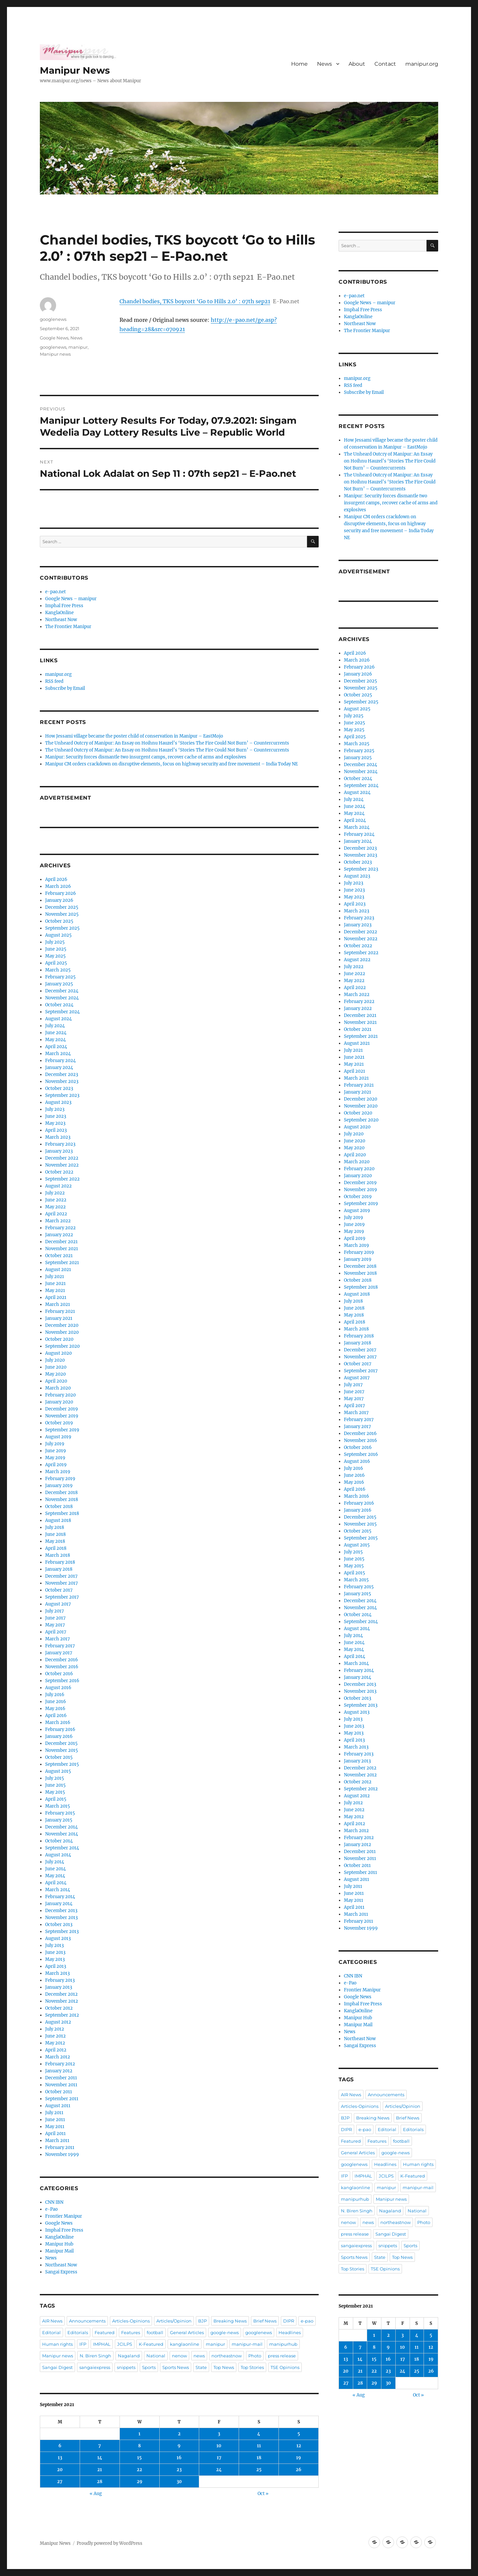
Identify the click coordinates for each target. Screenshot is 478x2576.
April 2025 (56, 963)
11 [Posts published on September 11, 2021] (259, 2446)
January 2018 (58, 1569)
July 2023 (54, 1109)
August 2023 (58, 1102)
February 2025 (60, 977)
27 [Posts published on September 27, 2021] (59, 2481)
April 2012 (55, 2050)
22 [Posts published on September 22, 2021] (139, 2469)
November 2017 (61, 1583)
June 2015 (55, 1785)
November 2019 (61, 1416)
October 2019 (59, 1423)
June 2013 (55, 1952)
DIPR (288, 2321)
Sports (149, 2367)
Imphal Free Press (64, 605)
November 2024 (62, 998)
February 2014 (60, 1896)
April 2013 (55, 1966)
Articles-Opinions (131, 2321)
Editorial (51, 2332)
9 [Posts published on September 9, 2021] (179, 2446)
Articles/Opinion (174, 2321)
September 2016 (62, 1680)
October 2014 (59, 1841)
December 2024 (61, 991)
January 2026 (59, 900)
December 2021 (61, 1242)
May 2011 (54, 2126)
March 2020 (58, 1388)
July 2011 (54, 2112)
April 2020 (56, 1381)
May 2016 (55, 1708)
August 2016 (58, 1687)
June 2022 (55, 1200)
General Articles (187, 2332)
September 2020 (62, 1346)
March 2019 (57, 1471)
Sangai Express (61, 2272)
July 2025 (55, 942)
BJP (202, 2321)
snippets (126, 2367)
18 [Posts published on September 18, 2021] (259, 2458)
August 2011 (57, 2106)
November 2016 (61, 1667)
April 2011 (55, 2133)
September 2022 (62, 1179)
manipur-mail (247, 2344)
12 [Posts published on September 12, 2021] (298, 2446)
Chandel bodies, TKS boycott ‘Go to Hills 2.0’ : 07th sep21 (195, 301)
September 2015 (62, 1764)
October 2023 (59, 1088)
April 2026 (56, 879)
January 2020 (59, 1402)
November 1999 (62, 2154)
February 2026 (60, 893)
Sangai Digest (57, 2367)
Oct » (263, 2493)
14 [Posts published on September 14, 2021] (99, 2458)
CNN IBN (54, 2202)
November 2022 (62, 1165)
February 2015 (60, 1813)
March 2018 (57, 1555)
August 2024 (58, 1019)
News (324, 64)
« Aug (96, 2493)
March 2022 (58, 1221)
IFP (82, 2344)
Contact (385, 64)
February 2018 (60, 1562)
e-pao (307, 2321)
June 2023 (55, 1116)
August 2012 (58, 2022)
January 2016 (59, 1736)
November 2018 (61, 1499)
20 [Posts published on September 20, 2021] (60, 2469)
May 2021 (55, 1290)
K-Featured (151, 2344)
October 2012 (59, 2008)
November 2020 (62, 1332)
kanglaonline (184, 2344)
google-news (224, 2332)
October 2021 (59, 1255)
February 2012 (60, 2064)
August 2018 (58, 1520)
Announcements (87, 2321)
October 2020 (59, 1339)
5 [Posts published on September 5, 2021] (298, 2434)
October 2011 (58, 2092)
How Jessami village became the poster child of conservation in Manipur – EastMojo (134, 736)
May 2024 (55, 1039)
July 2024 (55, 1026)
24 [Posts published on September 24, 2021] (219, 2469)
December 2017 (61, 1576)
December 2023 (61, 1074)
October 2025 (59, 921)
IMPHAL (102, 2344)
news (199, 2355)
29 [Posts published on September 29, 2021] (139, 2481)
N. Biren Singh (95, 2355)
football (155, 2332)
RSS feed (54, 681)
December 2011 (61, 2078)
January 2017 (58, 1653)
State (201, 2367)
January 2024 (59, 1067)
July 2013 (54, 1945)
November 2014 (61, 1834)
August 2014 (58, 1855)
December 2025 (61, 907)
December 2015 (61, 1743)
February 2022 (60, 1228)
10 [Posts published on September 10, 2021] (218, 2446)
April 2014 (55, 1883)
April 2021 (55, 1297)
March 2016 (57, 1722)
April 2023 (56, 1130)
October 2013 (58, 1924)
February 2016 (60, 1729)
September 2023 (62, 1095)
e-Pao (51, 2209)
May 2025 (55, 956)
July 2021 (54, 1276)
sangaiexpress (94, 2367)
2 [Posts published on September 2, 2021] (179, 2434)
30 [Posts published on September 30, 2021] (179, 2481)
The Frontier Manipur (68, 626)
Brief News (265, 2321)
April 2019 (56, 1464)
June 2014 (55, 1869)
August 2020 (58, 1353)
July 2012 (54, 2029)
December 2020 (61, 1325)
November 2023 (61, 1081)
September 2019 (62, 1430)
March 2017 (57, 1639)
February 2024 (60, 1060)
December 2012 (61, 1994)
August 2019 (58, 1437)
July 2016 (54, 1694)
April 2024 (56, 1046)
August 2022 (58, 1186)
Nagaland (129, 2355)
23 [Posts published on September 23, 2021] (179, 2469)
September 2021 (62, 1262)
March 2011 (57, 2140)
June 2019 (55, 1451)
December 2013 (61, 1910)
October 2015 (59, 1757)
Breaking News (230, 2321)
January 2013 (58, 1987)
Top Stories (252, 2367)
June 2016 (55, 1701)
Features (130, 2332)
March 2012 (57, 2057)
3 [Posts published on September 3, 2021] (219, 2434)
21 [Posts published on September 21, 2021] (99, 2469)
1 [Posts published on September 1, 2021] (139, 2434)
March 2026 (58, 886)
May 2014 (55, 1876)
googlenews (53, 319)
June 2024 (55, 1033)
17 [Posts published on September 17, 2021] (219, 2458)
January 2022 (59, 1235)
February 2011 (59, 2147)
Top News (223, 2367)
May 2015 (55, 1792)
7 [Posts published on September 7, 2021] (99, 2446)
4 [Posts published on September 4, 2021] (258, 2434)
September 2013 (62, 1931)
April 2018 (55, 1548)
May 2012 (55, 2043)
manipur (78, 347)
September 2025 (62, 928)
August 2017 (58, 1604)
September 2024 (62, 1012)
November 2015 (61, 1750)
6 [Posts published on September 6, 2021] (59, 2446)
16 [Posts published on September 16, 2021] (179, 2458)
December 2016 (61, 1660)
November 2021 (61, 1249)
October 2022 (59, 1172)
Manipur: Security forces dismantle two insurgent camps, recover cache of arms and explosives (145, 757)
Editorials (77, 2332)
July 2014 (54, 1862)
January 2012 (58, 2071)
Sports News (175, 2367)
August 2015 (58, 1771)
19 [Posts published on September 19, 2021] (298, 2458)
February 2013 (60, 1980)
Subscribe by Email (65, 688)
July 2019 (54, 1444)
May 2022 (55, 1207)
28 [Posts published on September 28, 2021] (99, 2481)
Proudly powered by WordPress (109, 2543)
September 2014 (62, 1848)
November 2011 (61, 2085)
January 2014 (58, 1903)
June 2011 (55, 2119)
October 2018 (59, 1506)
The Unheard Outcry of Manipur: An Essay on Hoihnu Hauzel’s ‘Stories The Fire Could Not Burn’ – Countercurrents (167, 743)
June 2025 (55, 949)
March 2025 (58, 970)
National (155, 2355)
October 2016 (59, 1674)
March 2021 (57, 1304)
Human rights (57, 2344)
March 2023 (57, 1137)
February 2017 (60, 1646)
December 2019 (61, 1409)
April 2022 (56, 1214)
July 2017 (54, 1611)
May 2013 (55, 1959)
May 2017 (55, 1625)
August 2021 (58, 1269)
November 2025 (62, 914)
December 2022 (61, 1158)
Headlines (290, 2332)
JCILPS (124, 2344)
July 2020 (55, 1360)
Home (299, 64)
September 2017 (62, 1597)
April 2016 (56, 1715)
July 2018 (54, 1527)
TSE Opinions (285, 2367)
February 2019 (60, 1478)
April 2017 (55, 1632)
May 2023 (55, 1123)
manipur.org (421, 64)
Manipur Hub (59, 2244)
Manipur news (55, 354)
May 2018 (55, 1541)
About (357, 64)
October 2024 (59, 1005)
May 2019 (55, 1458)
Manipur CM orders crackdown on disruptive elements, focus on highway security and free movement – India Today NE (171, 764)
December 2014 (61, 1827)
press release (282, 2355)
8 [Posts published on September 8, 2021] (139, 2446)
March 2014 (57, 1890)
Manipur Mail (59, 2251)
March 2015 (57, 1806)
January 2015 (58, 1820)
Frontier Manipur (63, 2216)
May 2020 (55, 1374)
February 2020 (60, 1395)
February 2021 (60, 1311)
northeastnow (226, 2355)
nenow (179, 2355)
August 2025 (58, 935)
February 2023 (60, 1144)
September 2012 (62, 2015)
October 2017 (59, 1590)
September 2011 (61, 2099)
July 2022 (55, 1193)
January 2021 (58, 1318)
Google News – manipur (71, 599)
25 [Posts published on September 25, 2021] (259, 2469)
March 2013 (57, 1973)
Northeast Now (61, 619)
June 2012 (55, 2036)
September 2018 (62, 1513)
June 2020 (55, 1367)
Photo (254, 2355)
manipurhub (283, 2344)
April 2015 (55, 1799)
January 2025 (59, 984)
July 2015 (54, 1778)
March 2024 (58, 1053)
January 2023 (59, 1151)
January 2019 (59, 1485)
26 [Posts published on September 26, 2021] (298, 2469)
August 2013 (58, 1938)
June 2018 (55, 1534)
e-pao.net (55, 592)
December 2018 (61, 1492)
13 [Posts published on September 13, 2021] (60, 2458)
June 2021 (55, 1283)
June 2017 (55, 1618)
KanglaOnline (59, 612)
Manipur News (75, 70)
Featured (105, 2332)
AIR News (52, 2321)
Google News (54, 337)
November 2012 (61, 2001)
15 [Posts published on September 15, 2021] (139, 2458)
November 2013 (61, 1917)
